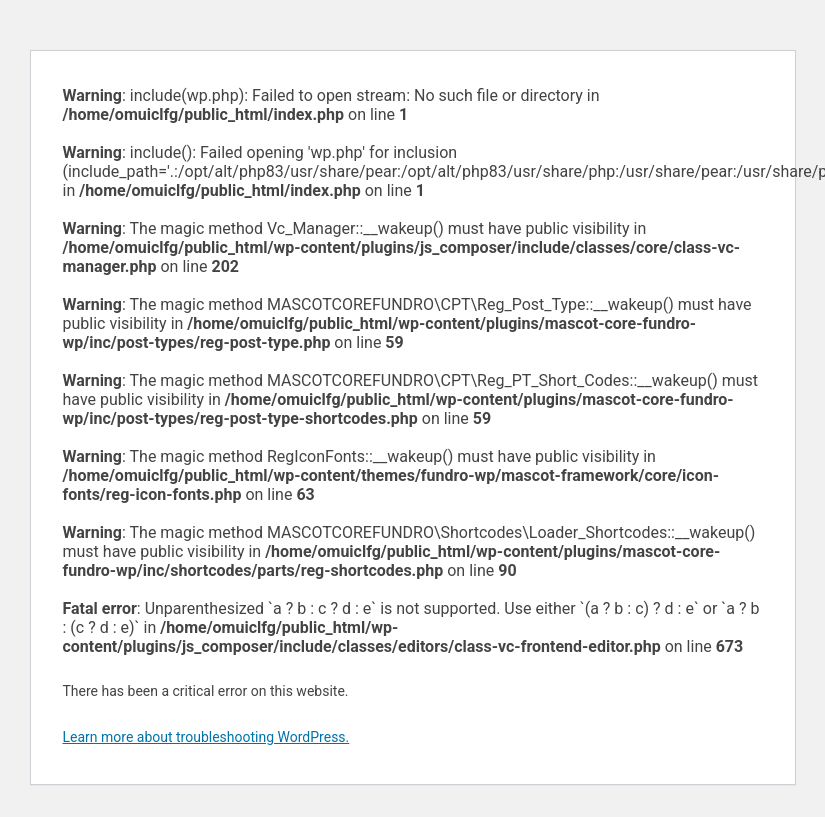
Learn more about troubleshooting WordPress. (206, 737)
